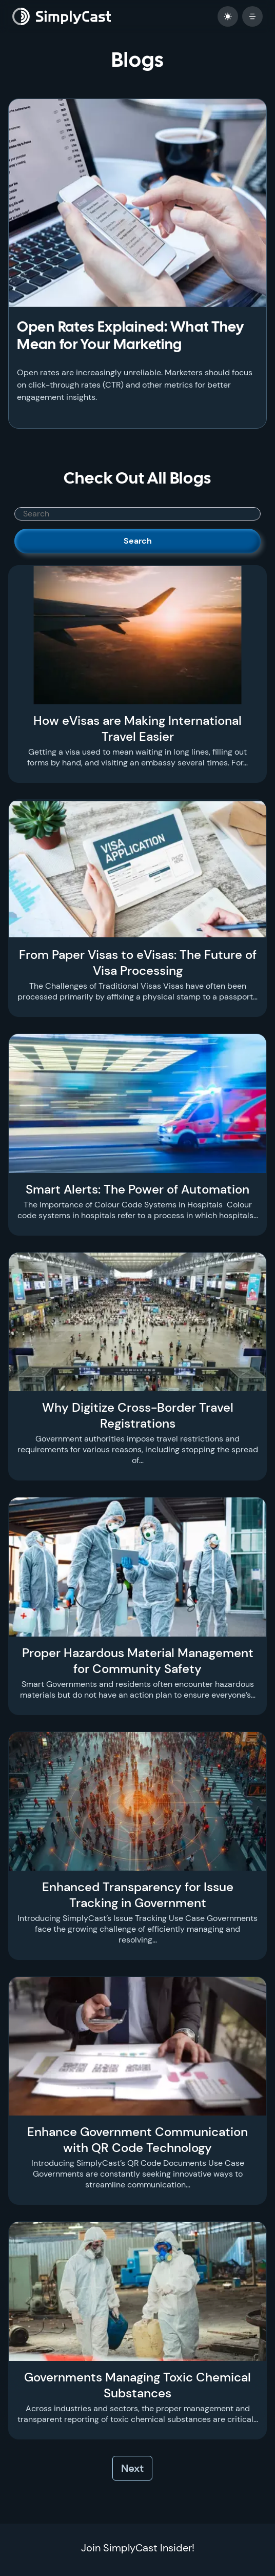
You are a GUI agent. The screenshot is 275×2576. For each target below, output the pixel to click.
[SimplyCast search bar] (137, 514)
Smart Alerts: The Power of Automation (137, 1189)
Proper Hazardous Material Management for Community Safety (137, 1661)
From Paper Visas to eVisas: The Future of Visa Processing (138, 962)
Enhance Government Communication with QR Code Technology (137, 2140)
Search (138, 540)
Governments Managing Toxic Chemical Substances (137, 2385)
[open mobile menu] (252, 16)
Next (132, 2468)
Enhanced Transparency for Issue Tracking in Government (137, 1895)
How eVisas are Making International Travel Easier (137, 728)
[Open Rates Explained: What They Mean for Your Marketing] (137, 203)
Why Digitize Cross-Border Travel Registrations (137, 1415)
